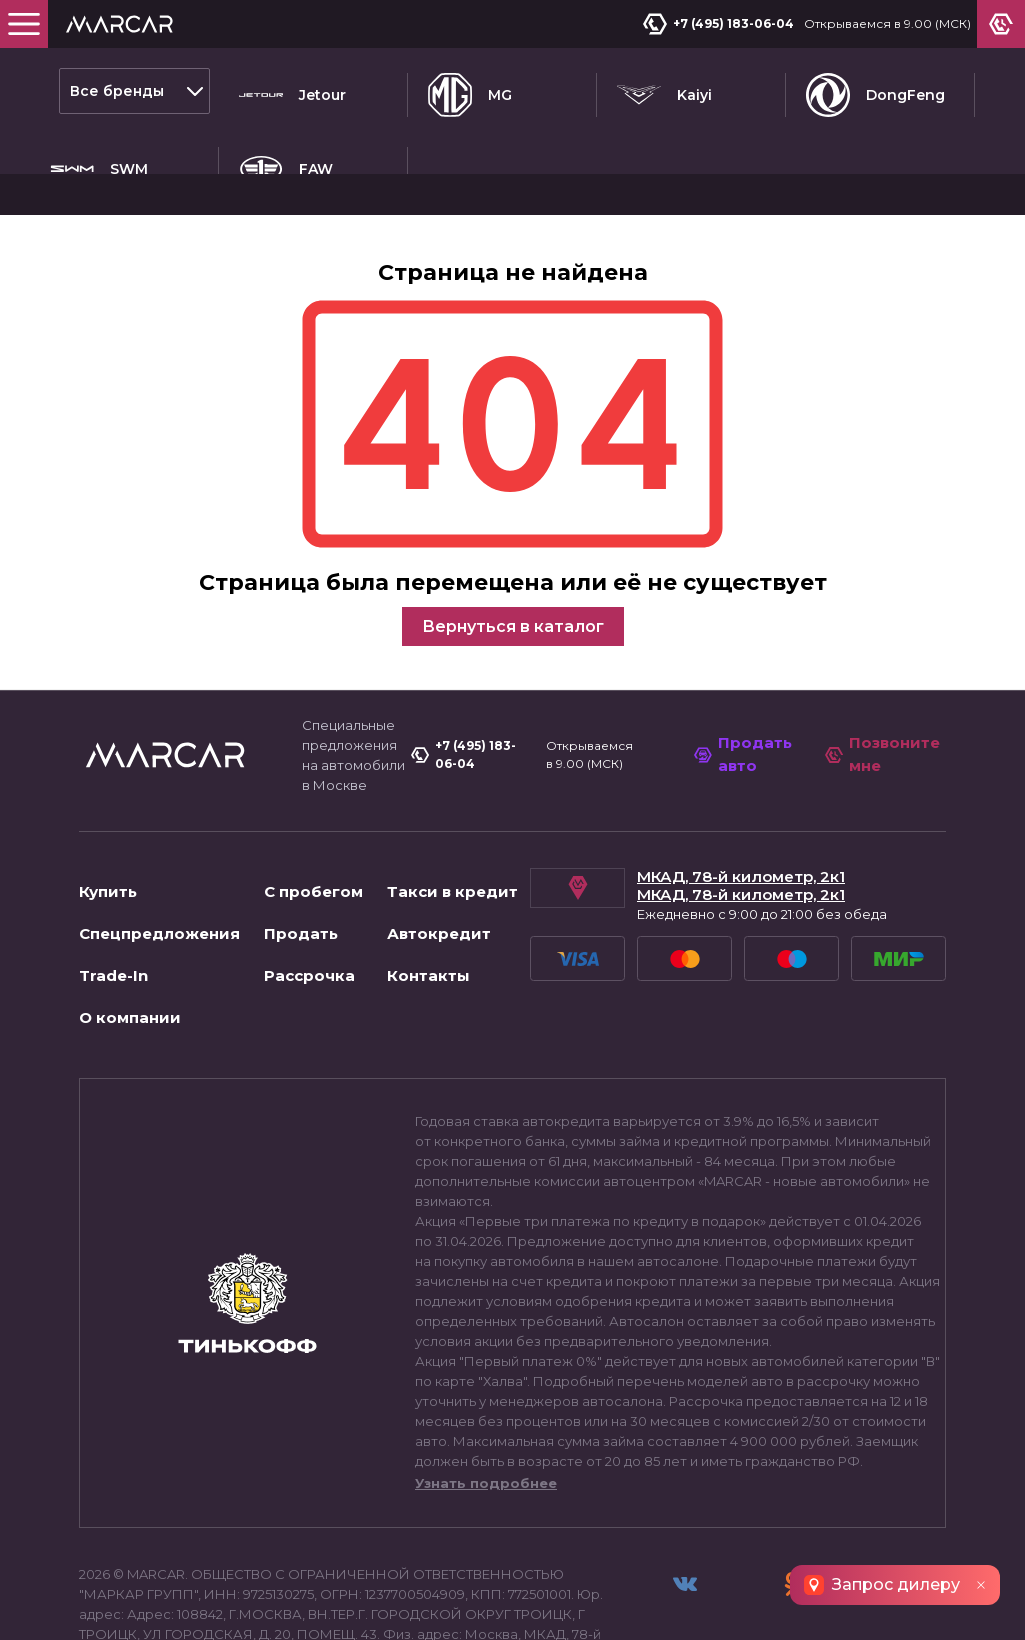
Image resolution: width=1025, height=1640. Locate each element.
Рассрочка (309, 903)
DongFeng (875, 91)
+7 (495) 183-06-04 (722, 24)
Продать (301, 861)
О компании (130, 945)
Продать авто (748, 682)
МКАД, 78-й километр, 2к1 (741, 805)
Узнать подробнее (486, 1411)
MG (470, 91)
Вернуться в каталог (513, 553)
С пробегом (313, 819)
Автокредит (439, 861)
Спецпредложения (159, 861)
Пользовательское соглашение (198, 1604)
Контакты (428, 903)
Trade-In (113, 903)
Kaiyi (664, 91)
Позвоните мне (882, 682)
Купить (108, 819)
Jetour (292, 91)
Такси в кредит (452, 819)
